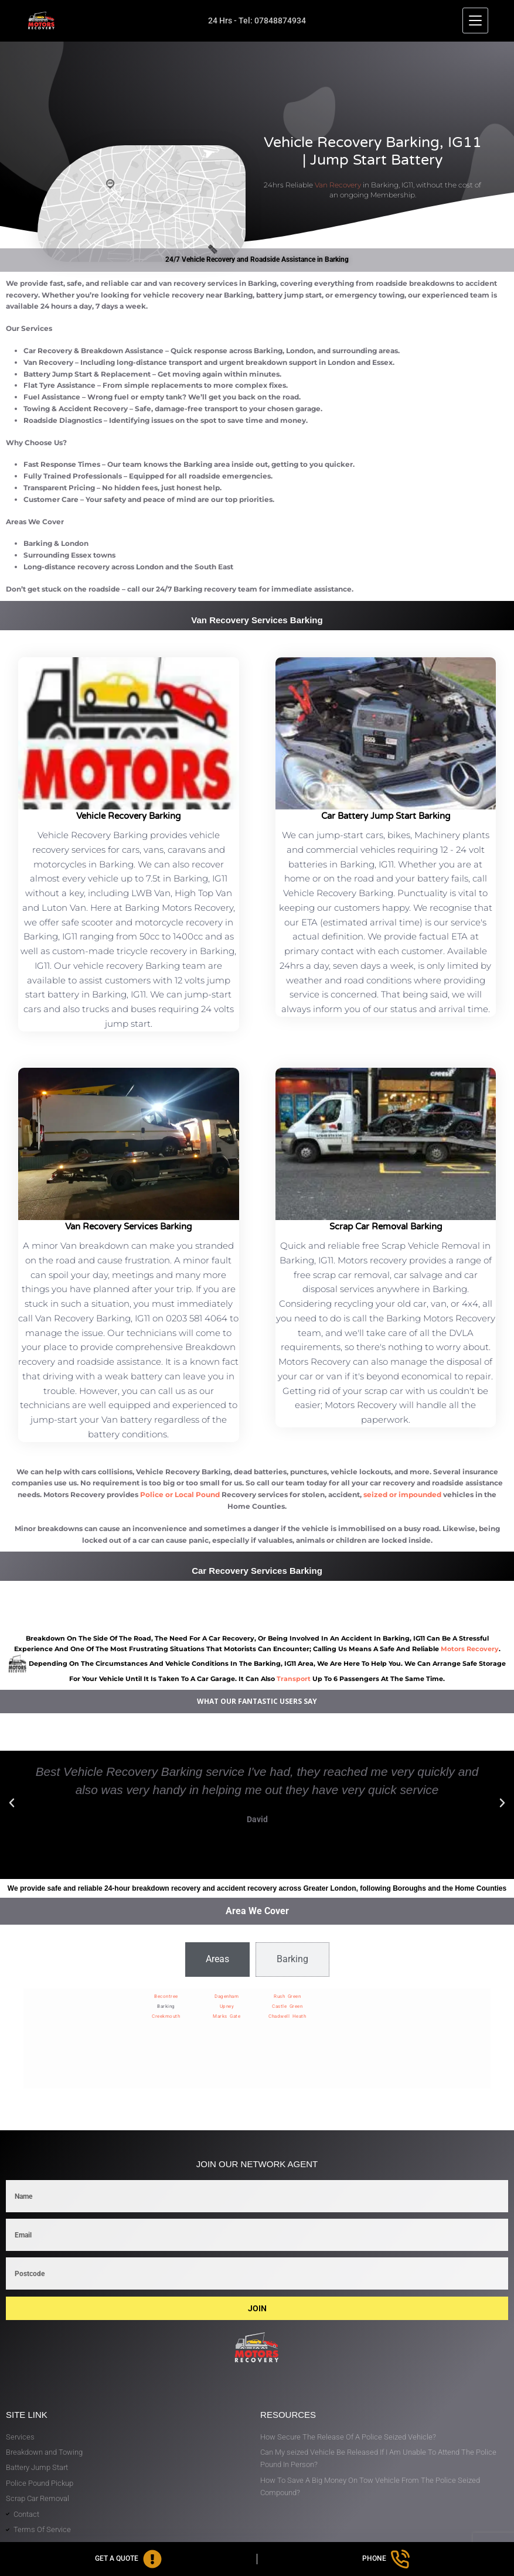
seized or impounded (402, 1494)
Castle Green (287, 2006)
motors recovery (470, 1649)
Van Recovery (338, 184)
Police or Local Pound (180, 1494)
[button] (12, 1803)
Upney (227, 2006)
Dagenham (227, 1996)
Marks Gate (226, 2016)
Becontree (166, 1996)
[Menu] (475, 20)
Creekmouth (166, 2016)
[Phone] (385, 2559)
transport (294, 1679)
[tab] (217, 1959)
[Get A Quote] (128, 2559)
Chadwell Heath (287, 2016)
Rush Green (287, 1996)
